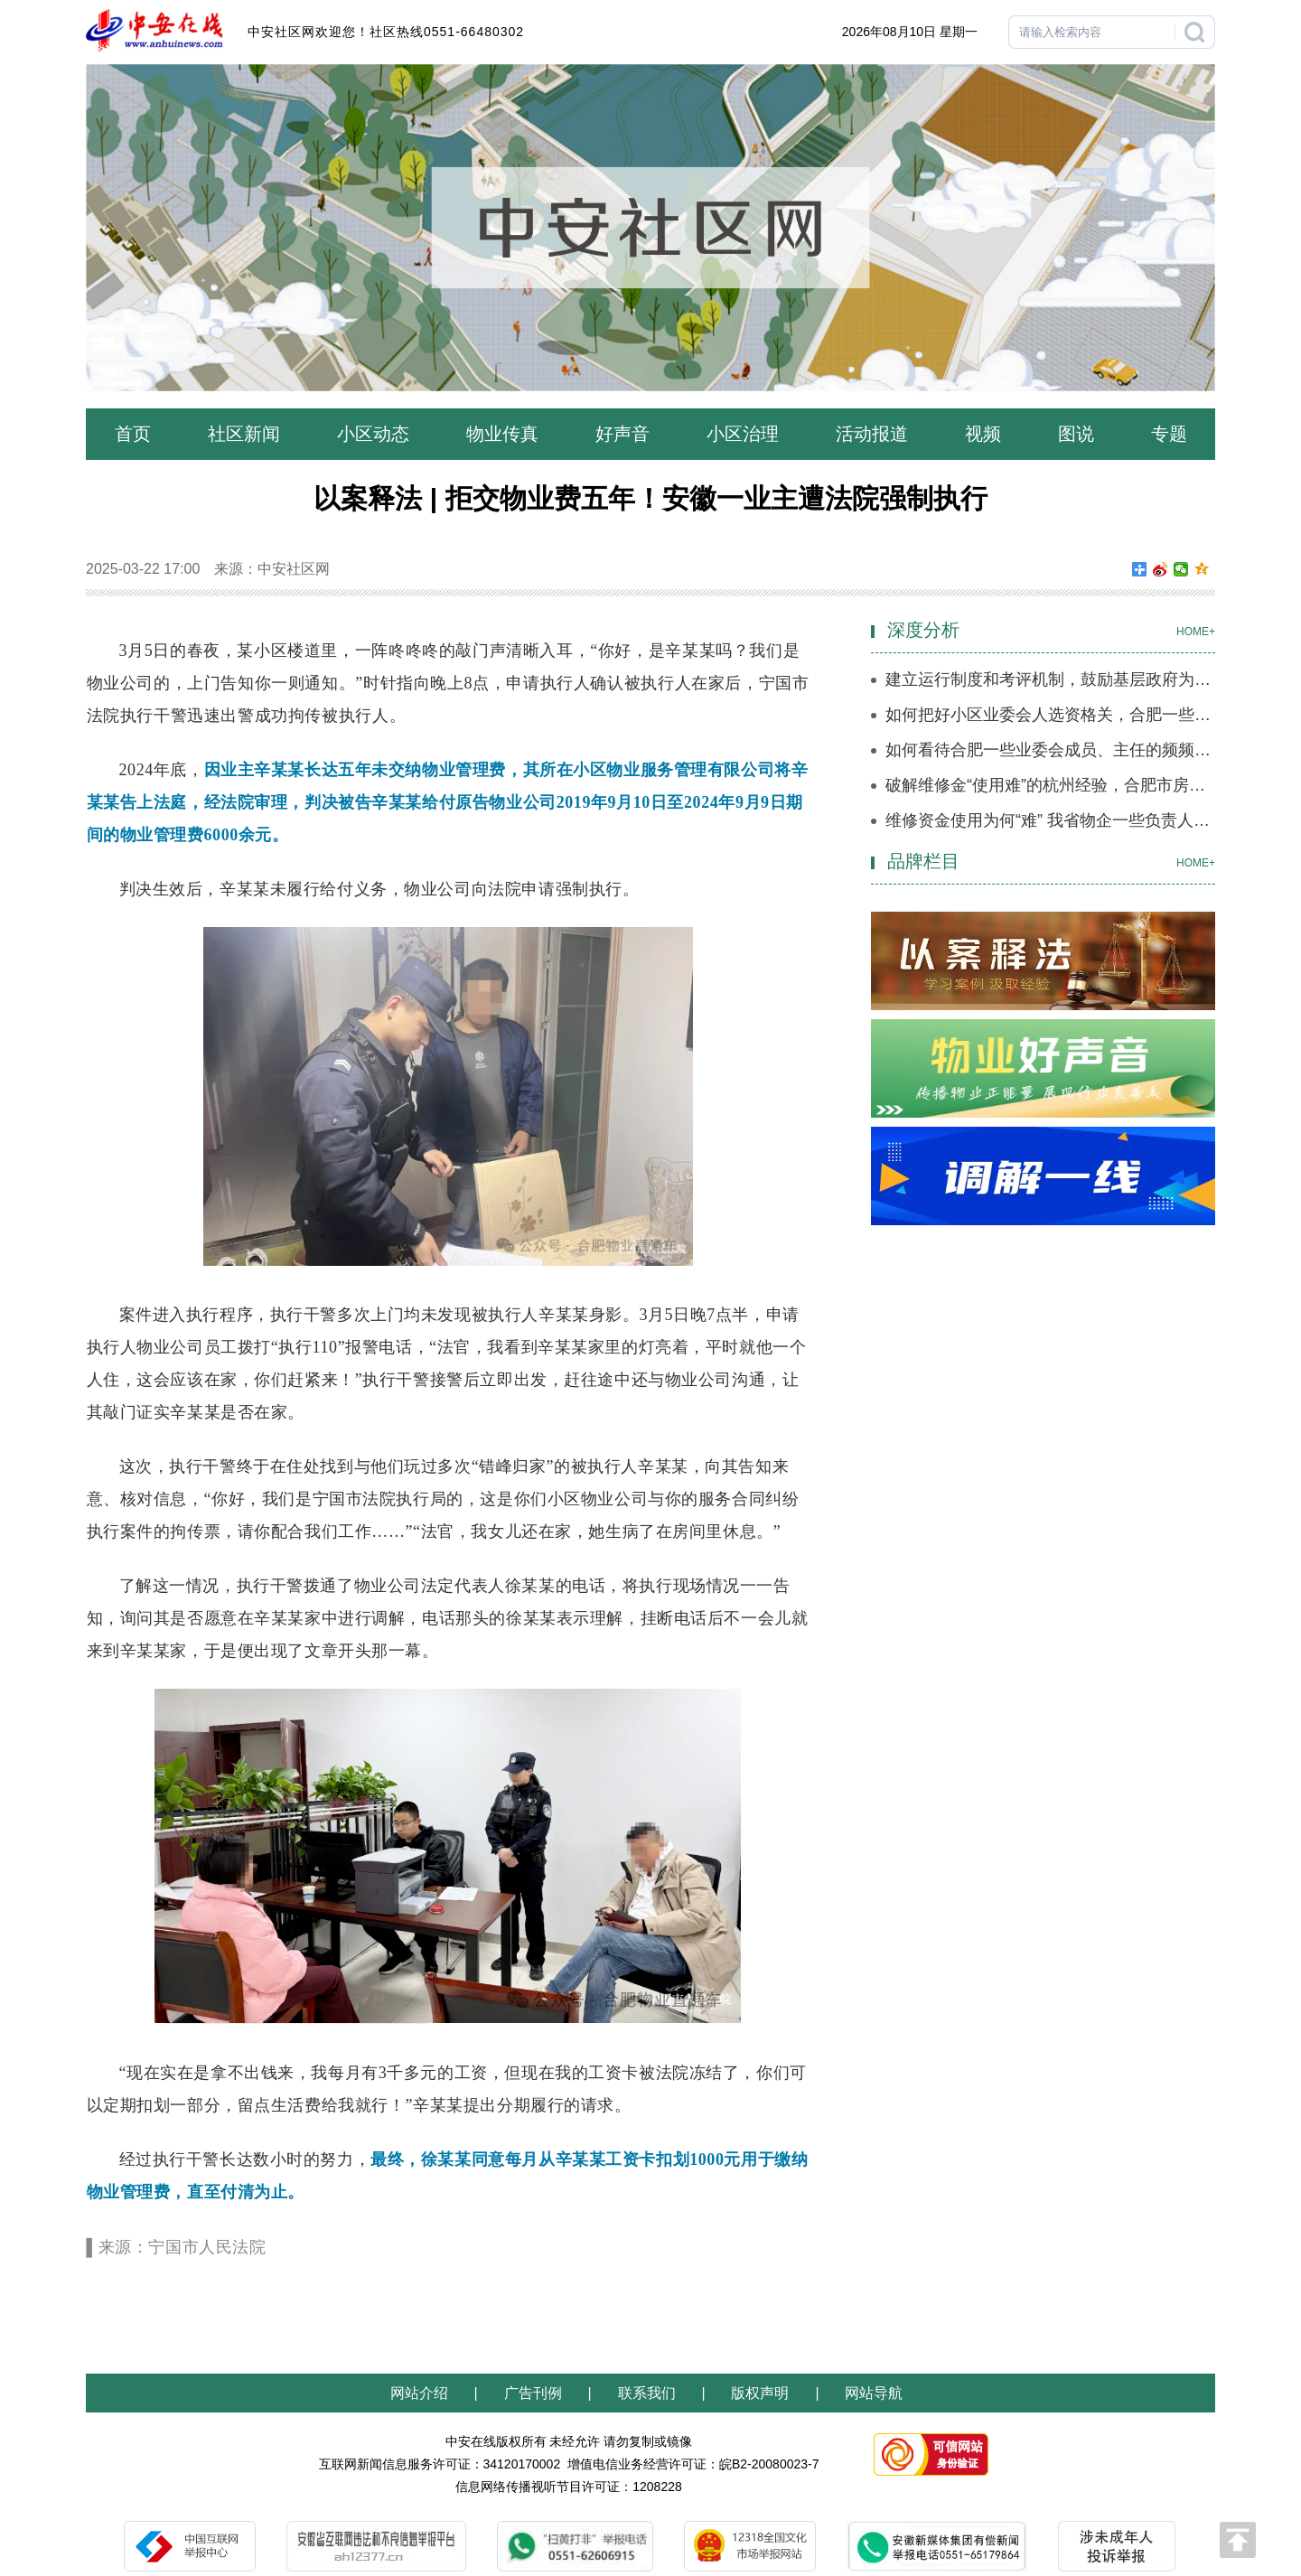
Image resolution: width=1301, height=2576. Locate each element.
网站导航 (875, 2393)
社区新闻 (244, 434)
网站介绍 (423, 2393)
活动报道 (872, 434)
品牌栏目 (923, 861)
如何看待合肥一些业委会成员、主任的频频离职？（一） (1088, 750)
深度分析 (923, 630)
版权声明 (761, 2393)
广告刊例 (533, 2393)
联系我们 (647, 2393)
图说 (1076, 434)
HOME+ (1195, 631)
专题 (1169, 434)
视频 (983, 434)
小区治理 (743, 434)
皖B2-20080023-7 (769, 2464)
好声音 (622, 434)
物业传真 (502, 434)
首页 (133, 434)
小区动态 (373, 434)
